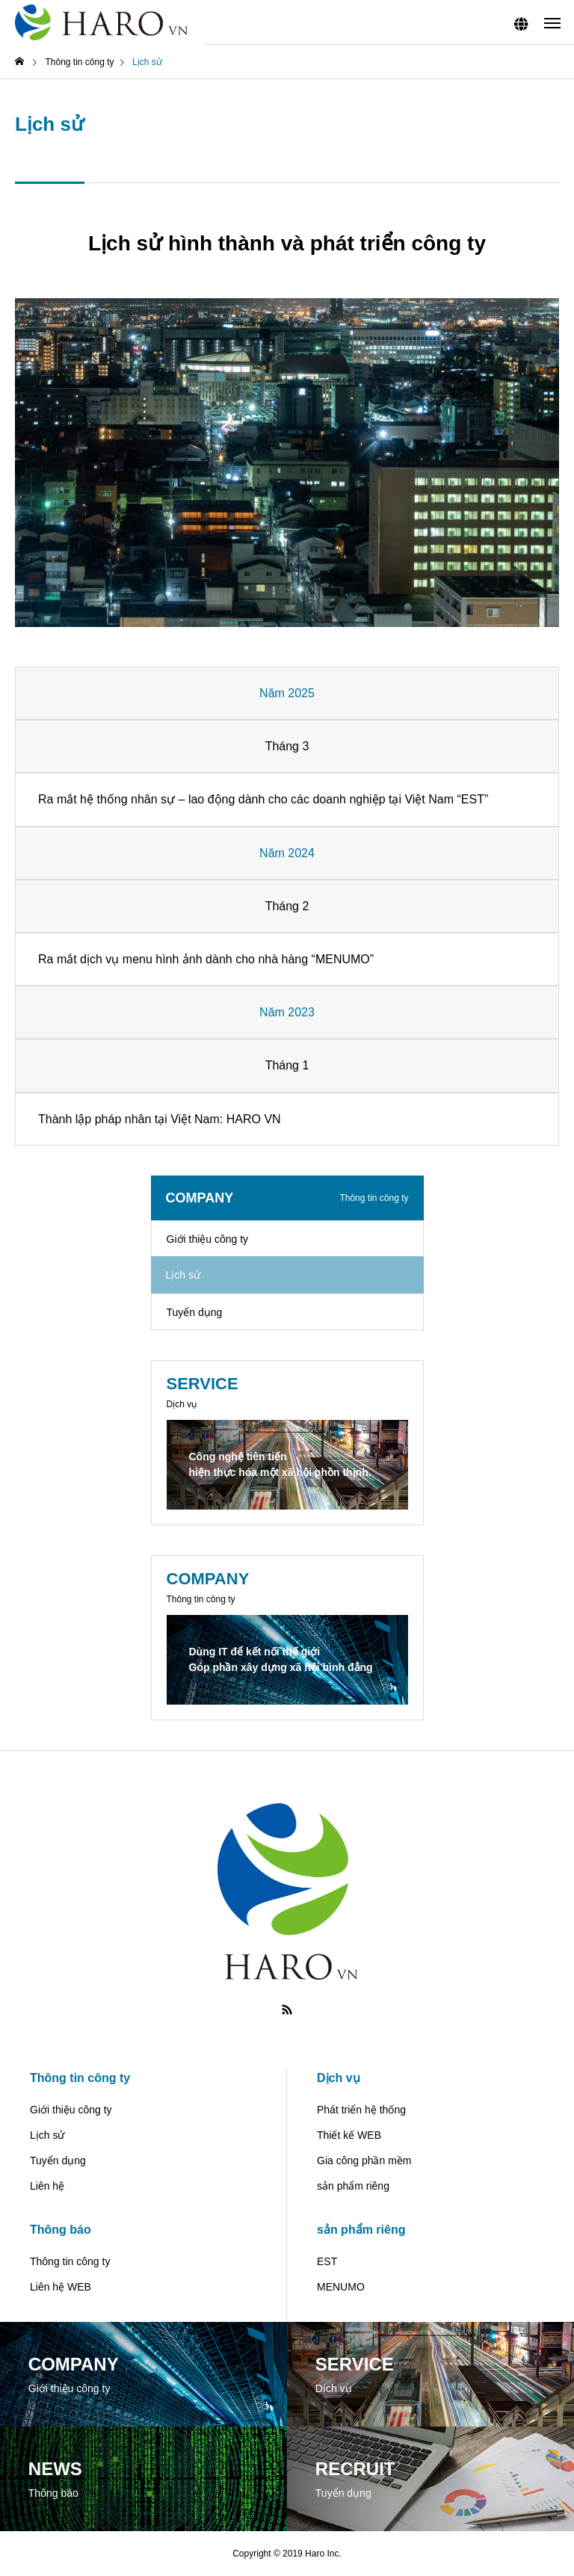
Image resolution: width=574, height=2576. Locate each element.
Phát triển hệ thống (361, 2110)
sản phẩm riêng (353, 2186)
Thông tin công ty (80, 2078)
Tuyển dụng (195, 1312)
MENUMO (342, 959)
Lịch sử (47, 2135)
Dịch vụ (338, 2078)
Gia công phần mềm (364, 2160)
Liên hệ (47, 2186)
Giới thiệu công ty (208, 1239)
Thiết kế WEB (349, 2135)
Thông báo (60, 2229)
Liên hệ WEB (60, 2287)
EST (472, 799)
